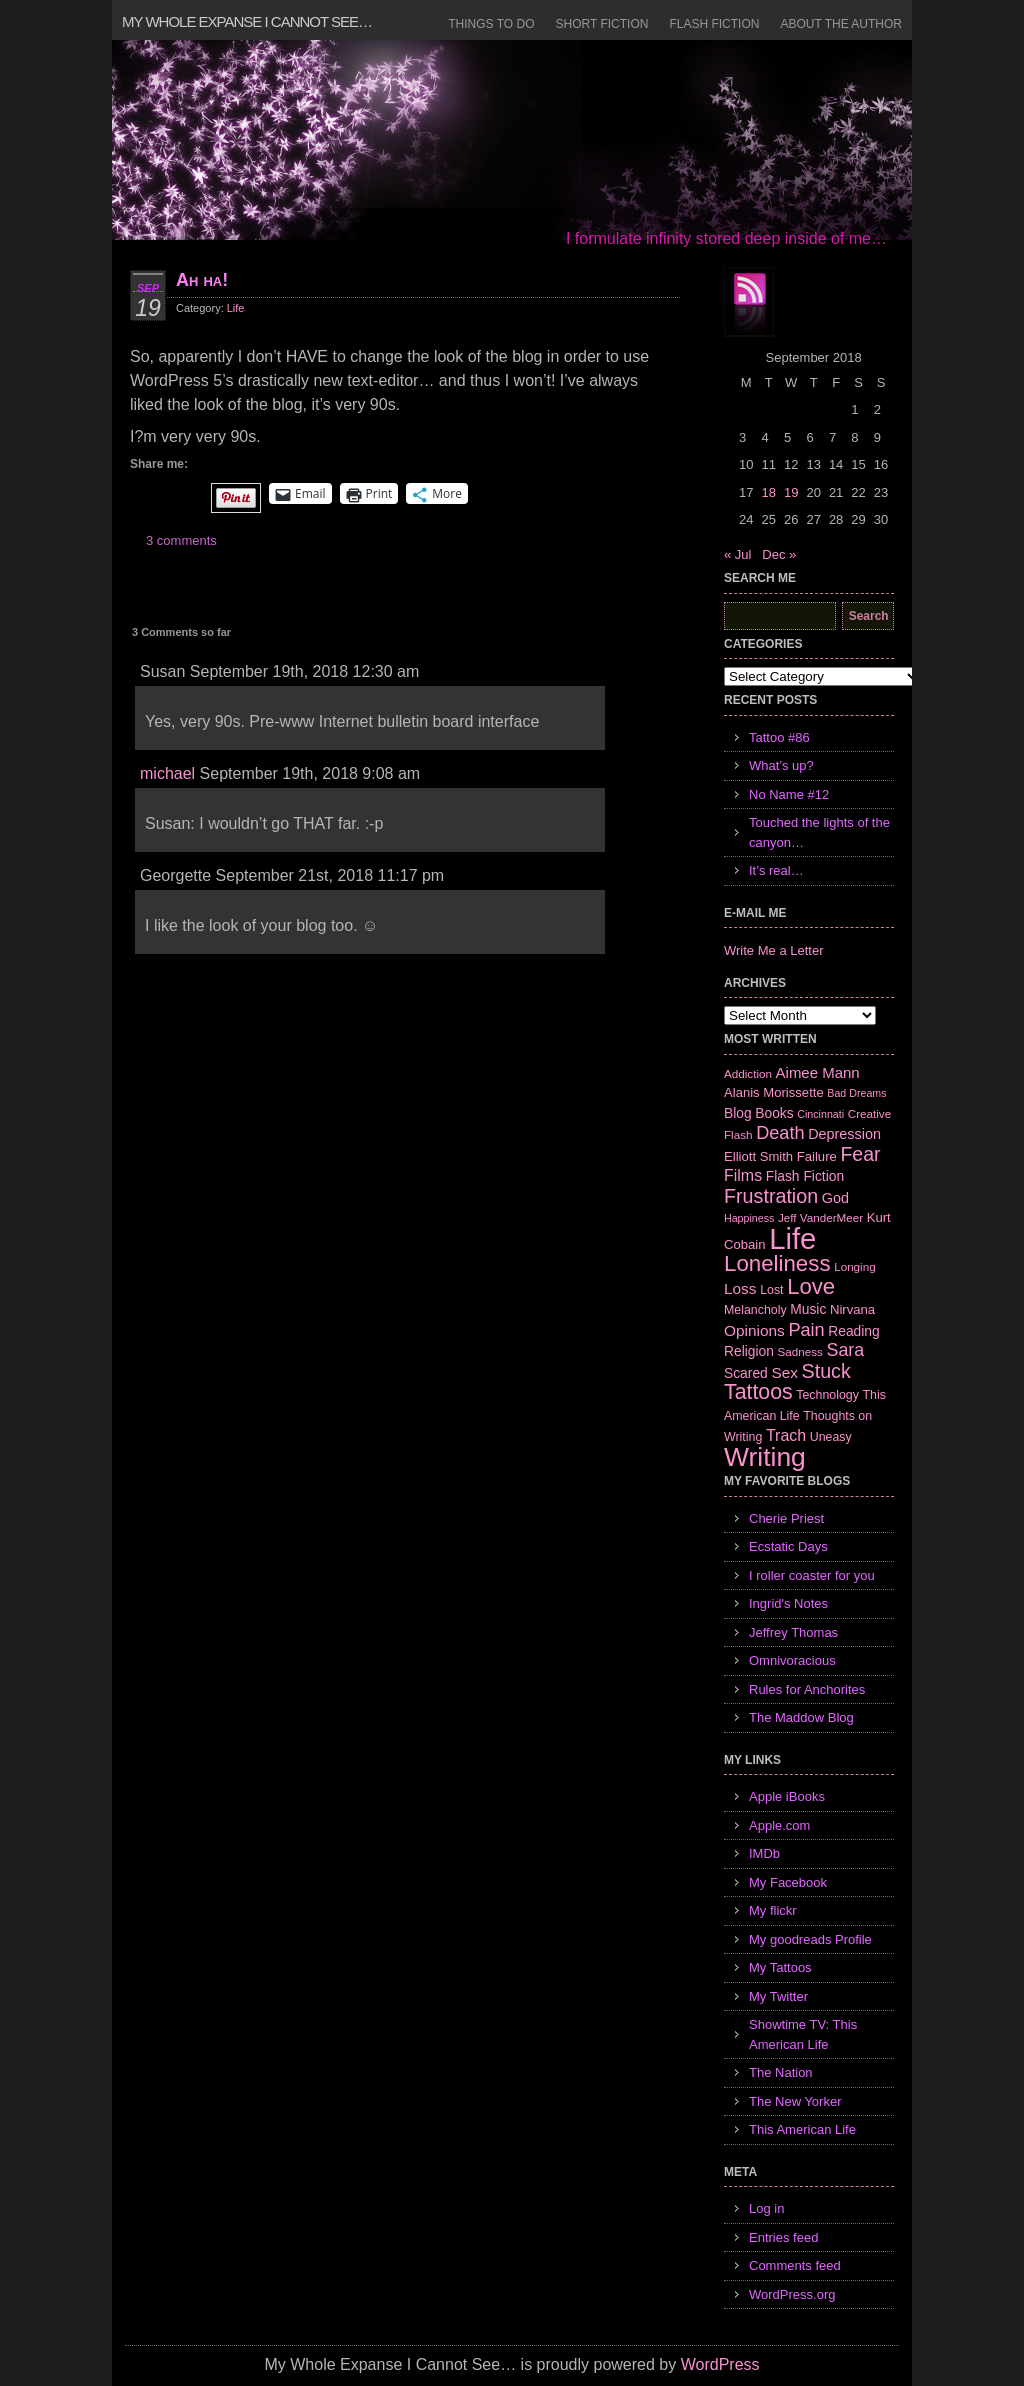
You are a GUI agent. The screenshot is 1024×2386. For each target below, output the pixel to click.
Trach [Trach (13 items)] (786, 1435)
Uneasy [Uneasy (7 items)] (831, 1437)
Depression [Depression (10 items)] (844, 1134)
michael (167, 773)
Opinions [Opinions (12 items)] (754, 1330)
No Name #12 (789, 794)
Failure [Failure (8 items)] (817, 1156)
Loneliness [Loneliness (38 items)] (777, 1263)
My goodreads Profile (810, 1939)
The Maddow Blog (801, 1717)
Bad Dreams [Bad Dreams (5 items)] (856, 1093)
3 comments (181, 540)
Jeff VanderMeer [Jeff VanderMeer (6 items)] (820, 1217)
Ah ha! (202, 280)
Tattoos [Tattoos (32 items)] (758, 1392)
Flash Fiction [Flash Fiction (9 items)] (805, 1176)
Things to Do (491, 24)
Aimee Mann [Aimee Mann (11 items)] (818, 1072)
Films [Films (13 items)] (743, 1175)
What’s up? (781, 765)
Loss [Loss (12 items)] (740, 1288)
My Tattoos (780, 1967)
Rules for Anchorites (807, 1689)
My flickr (773, 1910)
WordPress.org (792, 2294)
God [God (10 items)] (835, 1198)
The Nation (781, 2072)
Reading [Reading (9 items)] (853, 1331)
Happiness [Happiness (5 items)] (749, 1218)
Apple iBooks (787, 1796)
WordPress (720, 2364)
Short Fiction (602, 24)
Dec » (779, 554)
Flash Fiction (714, 24)
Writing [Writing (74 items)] (765, 1457)
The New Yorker (795, 2101)
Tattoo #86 (779, 737)
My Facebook (788, 1882)
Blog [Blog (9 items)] (738, 1113)
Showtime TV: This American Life (803, 2034)
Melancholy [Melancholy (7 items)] (755, 1310)
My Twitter (778, 1996)
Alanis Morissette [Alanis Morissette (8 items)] (774, 1092)
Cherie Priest (786, 1518)
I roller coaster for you (812, 1575)
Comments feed (795, 2265)
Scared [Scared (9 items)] (746, 1373)
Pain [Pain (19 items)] (806, 1330)
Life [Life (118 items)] (792, 1238)
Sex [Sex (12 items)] (784, 1372)
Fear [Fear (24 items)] (860, 1154)
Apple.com (779, 1825)
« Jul (737, 554)
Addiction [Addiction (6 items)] (748, 1073)
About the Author (841, 24)
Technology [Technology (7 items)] (827, 1395)
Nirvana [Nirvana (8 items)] (852, 1309)
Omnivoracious (792, 1660)
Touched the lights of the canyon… (819, 832)
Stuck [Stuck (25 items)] (826, 1371)
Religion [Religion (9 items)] (749, 1351)
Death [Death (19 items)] (780, 1133)
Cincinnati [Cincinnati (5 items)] (820, 1114)
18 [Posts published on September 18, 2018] (768, 492)
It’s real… (776, 870)
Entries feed (783, 2237)
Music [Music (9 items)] (808, 1309)
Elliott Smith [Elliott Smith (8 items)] (758, 1156)
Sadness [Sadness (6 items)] (800, 1351)
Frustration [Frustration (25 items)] (771, 1196)
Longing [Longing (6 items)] (855, 1266)
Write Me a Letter (773, 950)
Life (236, 308)
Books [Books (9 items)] (774, 1113)
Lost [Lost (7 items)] (771, 1290)
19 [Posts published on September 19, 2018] (791, 492)
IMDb (764, 1853)
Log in (766, 2208)
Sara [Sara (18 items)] (846, 1350)
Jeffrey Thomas (793, 1632)
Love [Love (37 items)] (811, 1286)
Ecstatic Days (788, 1546)
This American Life (802, 2129)
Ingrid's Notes (788, 1603)
